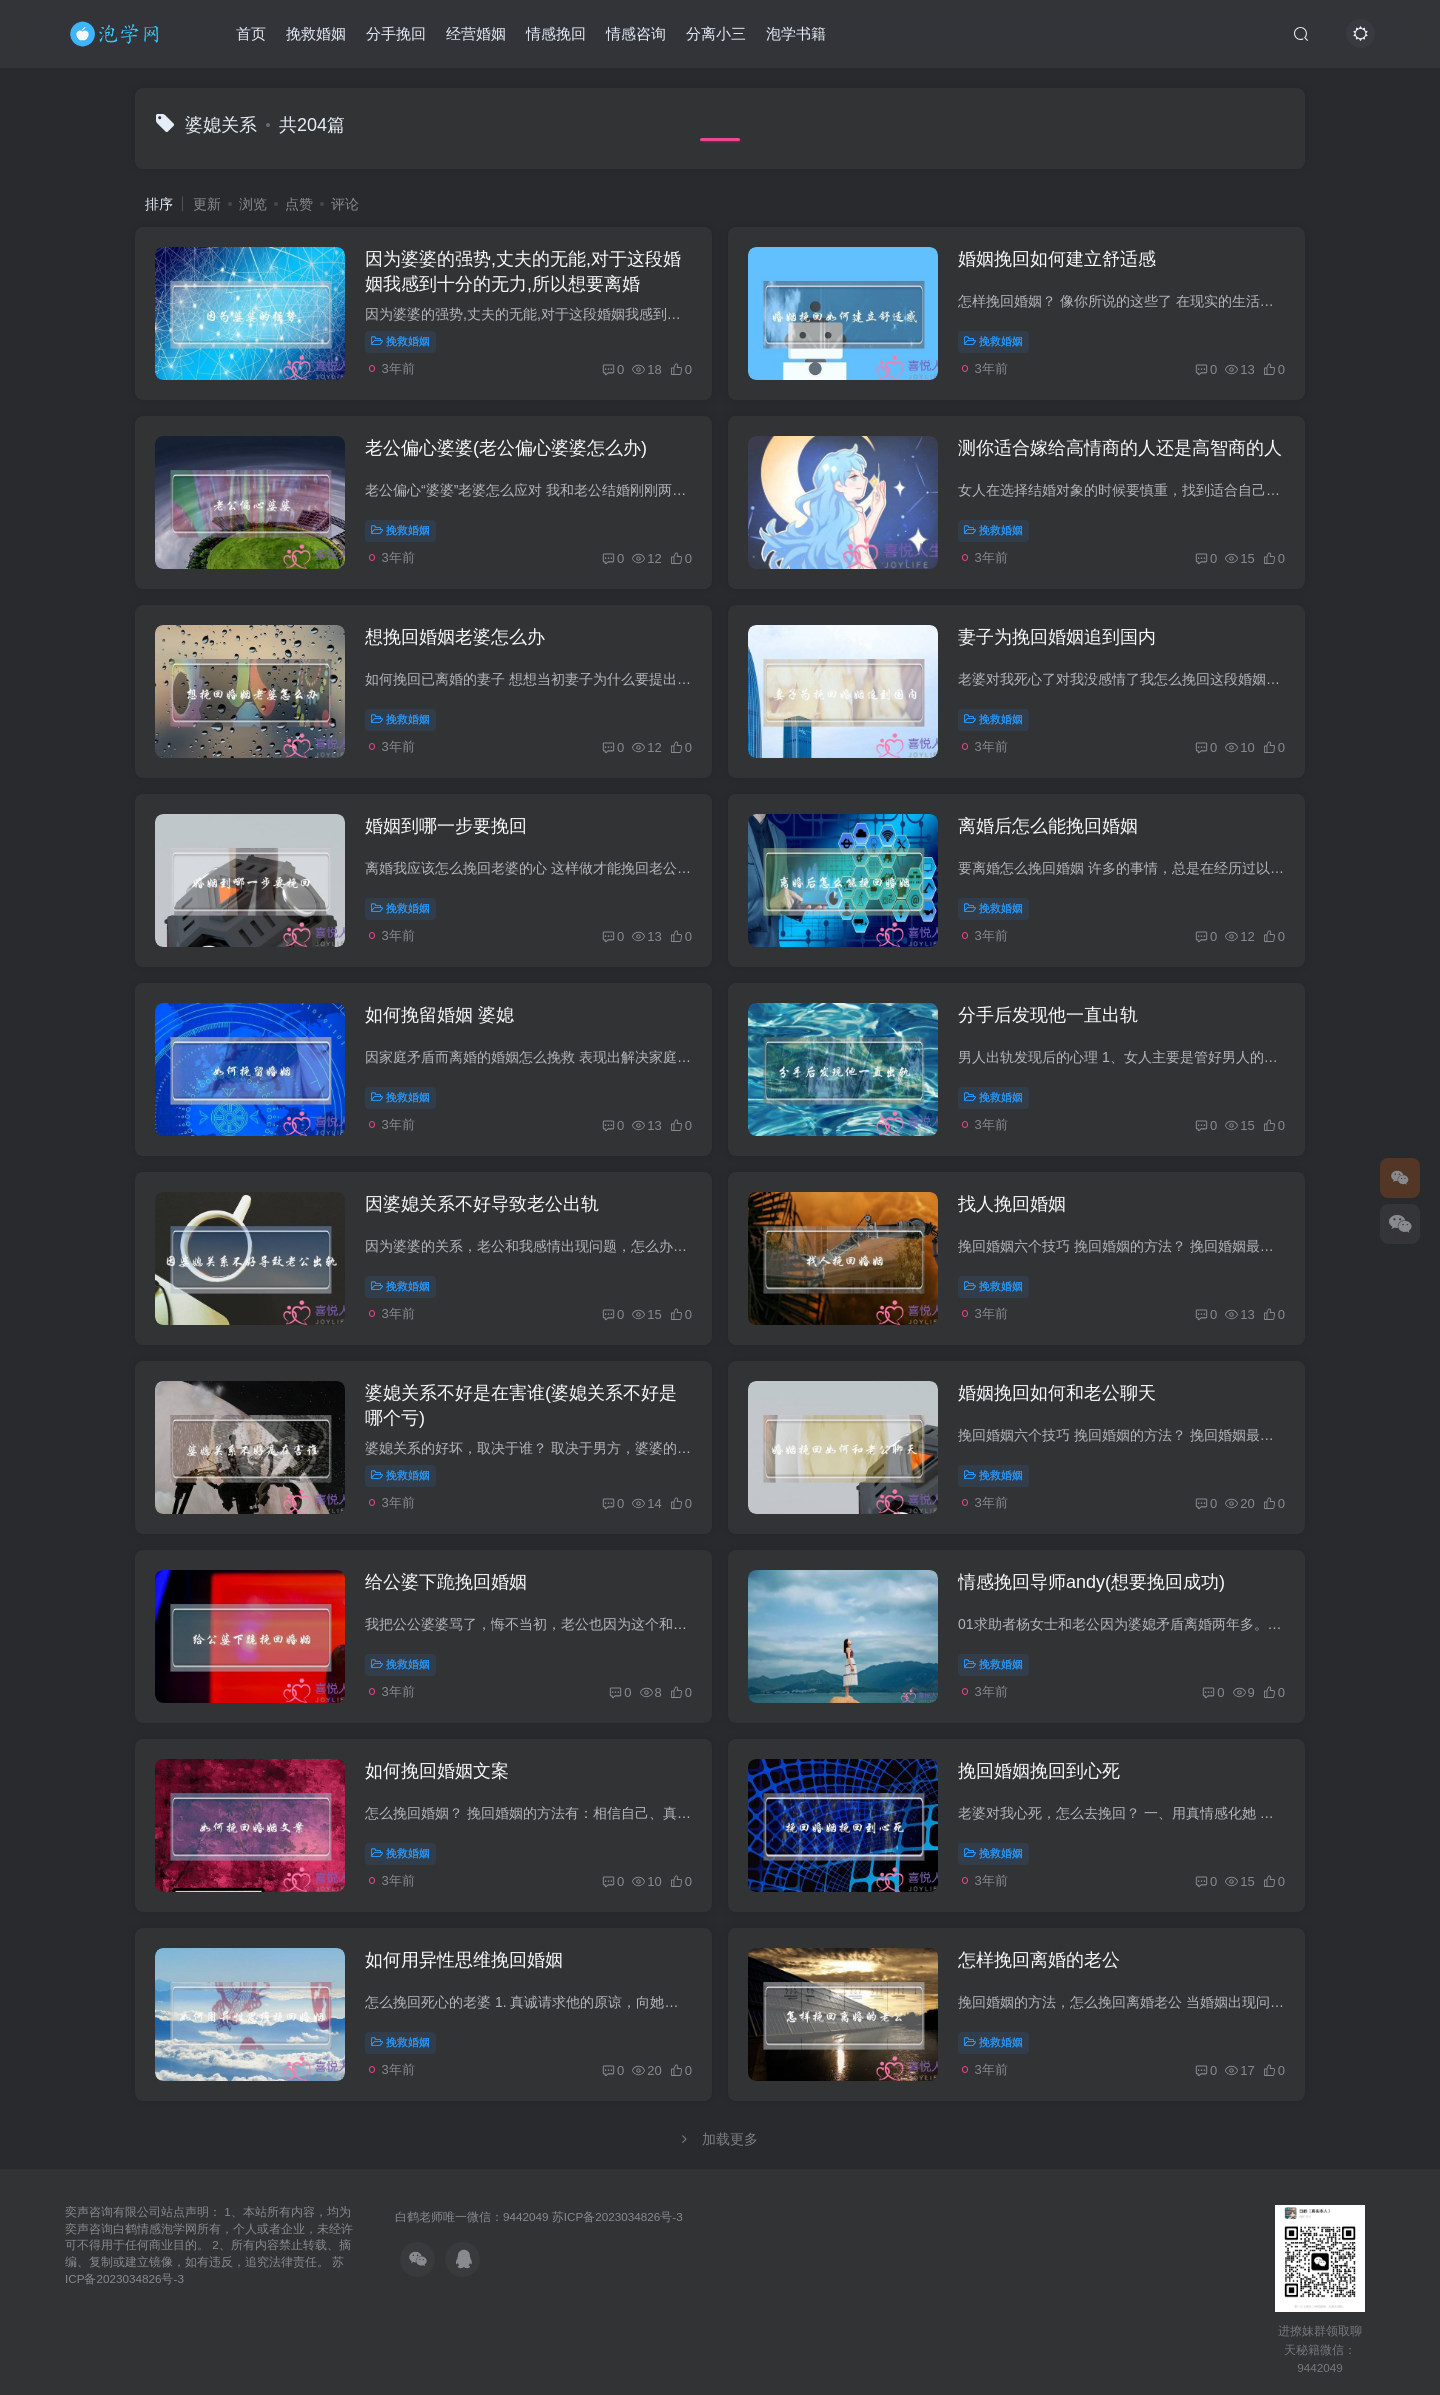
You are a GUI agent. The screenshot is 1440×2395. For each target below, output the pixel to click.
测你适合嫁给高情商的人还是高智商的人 (1120, 448)
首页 (251, 33)
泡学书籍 (796, 33)
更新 (207, 204)
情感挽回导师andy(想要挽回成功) (1091, 1582)
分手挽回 (396, 33)
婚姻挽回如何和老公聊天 (1057, 1393)
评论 (345, 204)
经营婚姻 (476, 33)
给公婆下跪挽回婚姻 (446, 1582)
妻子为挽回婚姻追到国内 (1057, 637)
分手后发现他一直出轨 (1048, 1015)
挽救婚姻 (316, 33)
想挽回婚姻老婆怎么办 (455, 637)
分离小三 (716, 33)
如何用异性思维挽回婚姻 (464, 1960)
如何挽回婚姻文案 (437, 1771)
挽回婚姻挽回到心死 (1039, 1771)
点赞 (299, 204)
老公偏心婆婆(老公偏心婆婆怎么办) (506, 448)
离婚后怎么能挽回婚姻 (1048, 826)
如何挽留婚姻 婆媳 (439, 1015)
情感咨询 (636, 33)
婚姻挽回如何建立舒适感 (1057, 259)
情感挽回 (556, 33)
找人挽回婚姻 (1012, 1204)
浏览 (253, 204)
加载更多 (720, 2139)
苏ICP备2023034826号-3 (617, 2216)
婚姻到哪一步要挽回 (446, 826)
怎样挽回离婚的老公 (1039, 1960)
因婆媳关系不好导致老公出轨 (482, 1204)
